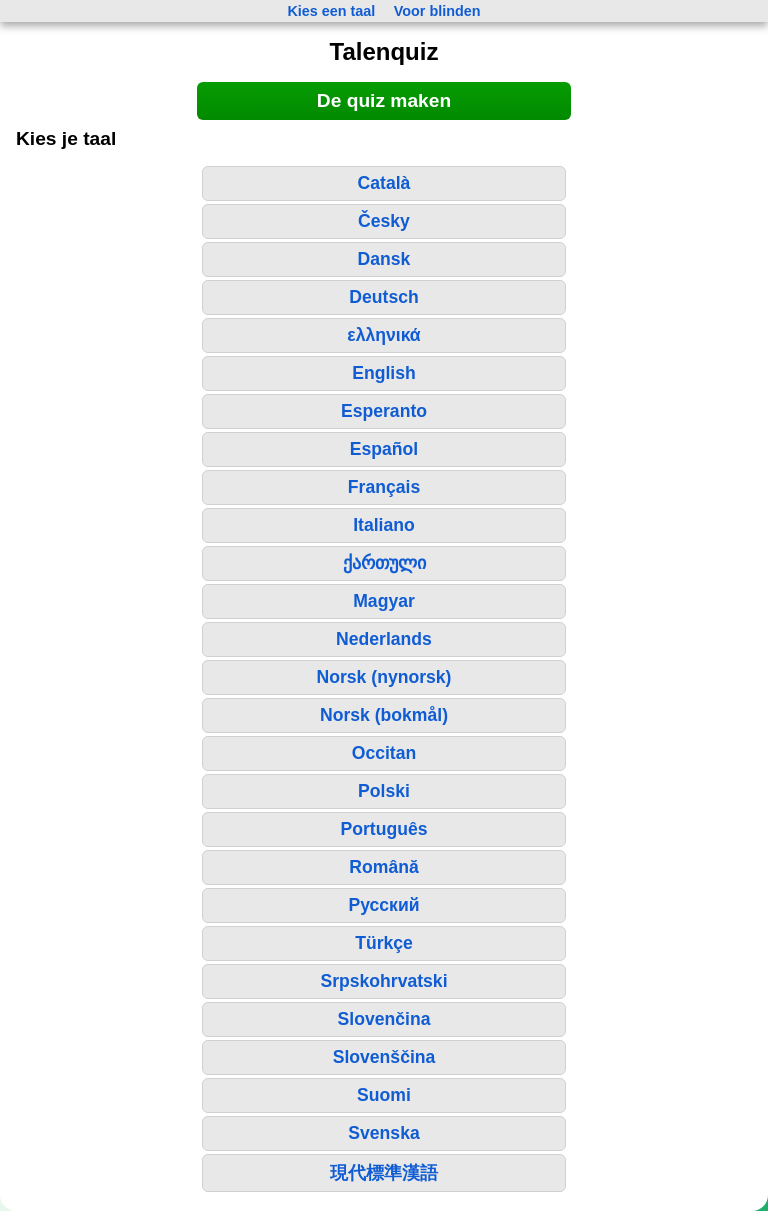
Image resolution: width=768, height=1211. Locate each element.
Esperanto (384, 411)
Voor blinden (437, 11)
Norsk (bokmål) (384, 715)
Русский (383, 905)
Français (384, 487)
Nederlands (384, 639)
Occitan (384, 753)
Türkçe (384, 943)
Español (384, 449)
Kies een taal (331, 11)
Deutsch (383, 297)
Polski (384, 791)
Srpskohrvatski (383, 981)
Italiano (384, 525)
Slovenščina (384, 1057)
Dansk (384, 259)
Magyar (384, 601)
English (384, 373)
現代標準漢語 (384, 1173)
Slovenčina (384, 1019)
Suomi (384, 1095)
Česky (384, 221)
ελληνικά (383, 335)
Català (384, 183)
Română (383, 867)
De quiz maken (384, 100)
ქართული (384, 563)
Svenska (383, 1133)
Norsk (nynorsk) (384, 677)
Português (384, 829)
